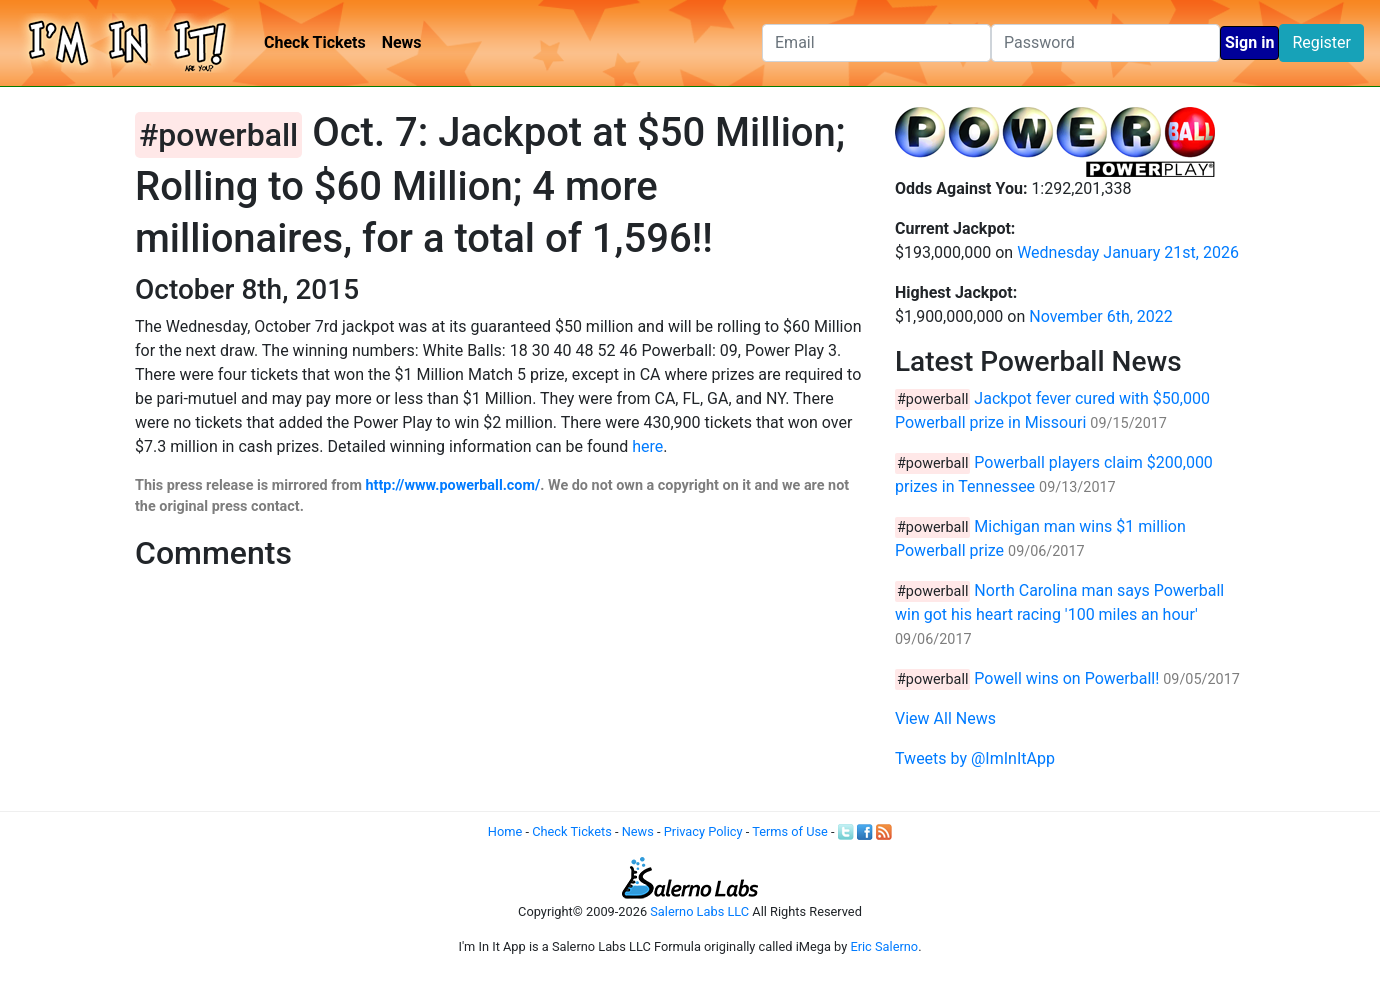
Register (1321, 42)
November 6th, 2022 (1101, 316)
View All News (945, 718)
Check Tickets (315, 42)
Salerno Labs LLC (699, 911)
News (402, 42)
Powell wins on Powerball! (1066, 678)
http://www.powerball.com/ (453, 485)
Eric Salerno (884, 946)
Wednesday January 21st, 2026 (1128, 252)
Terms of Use (790, 831)
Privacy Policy (703, 831)
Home (505, 831)
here (647, 446)
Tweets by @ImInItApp (975, 758)
